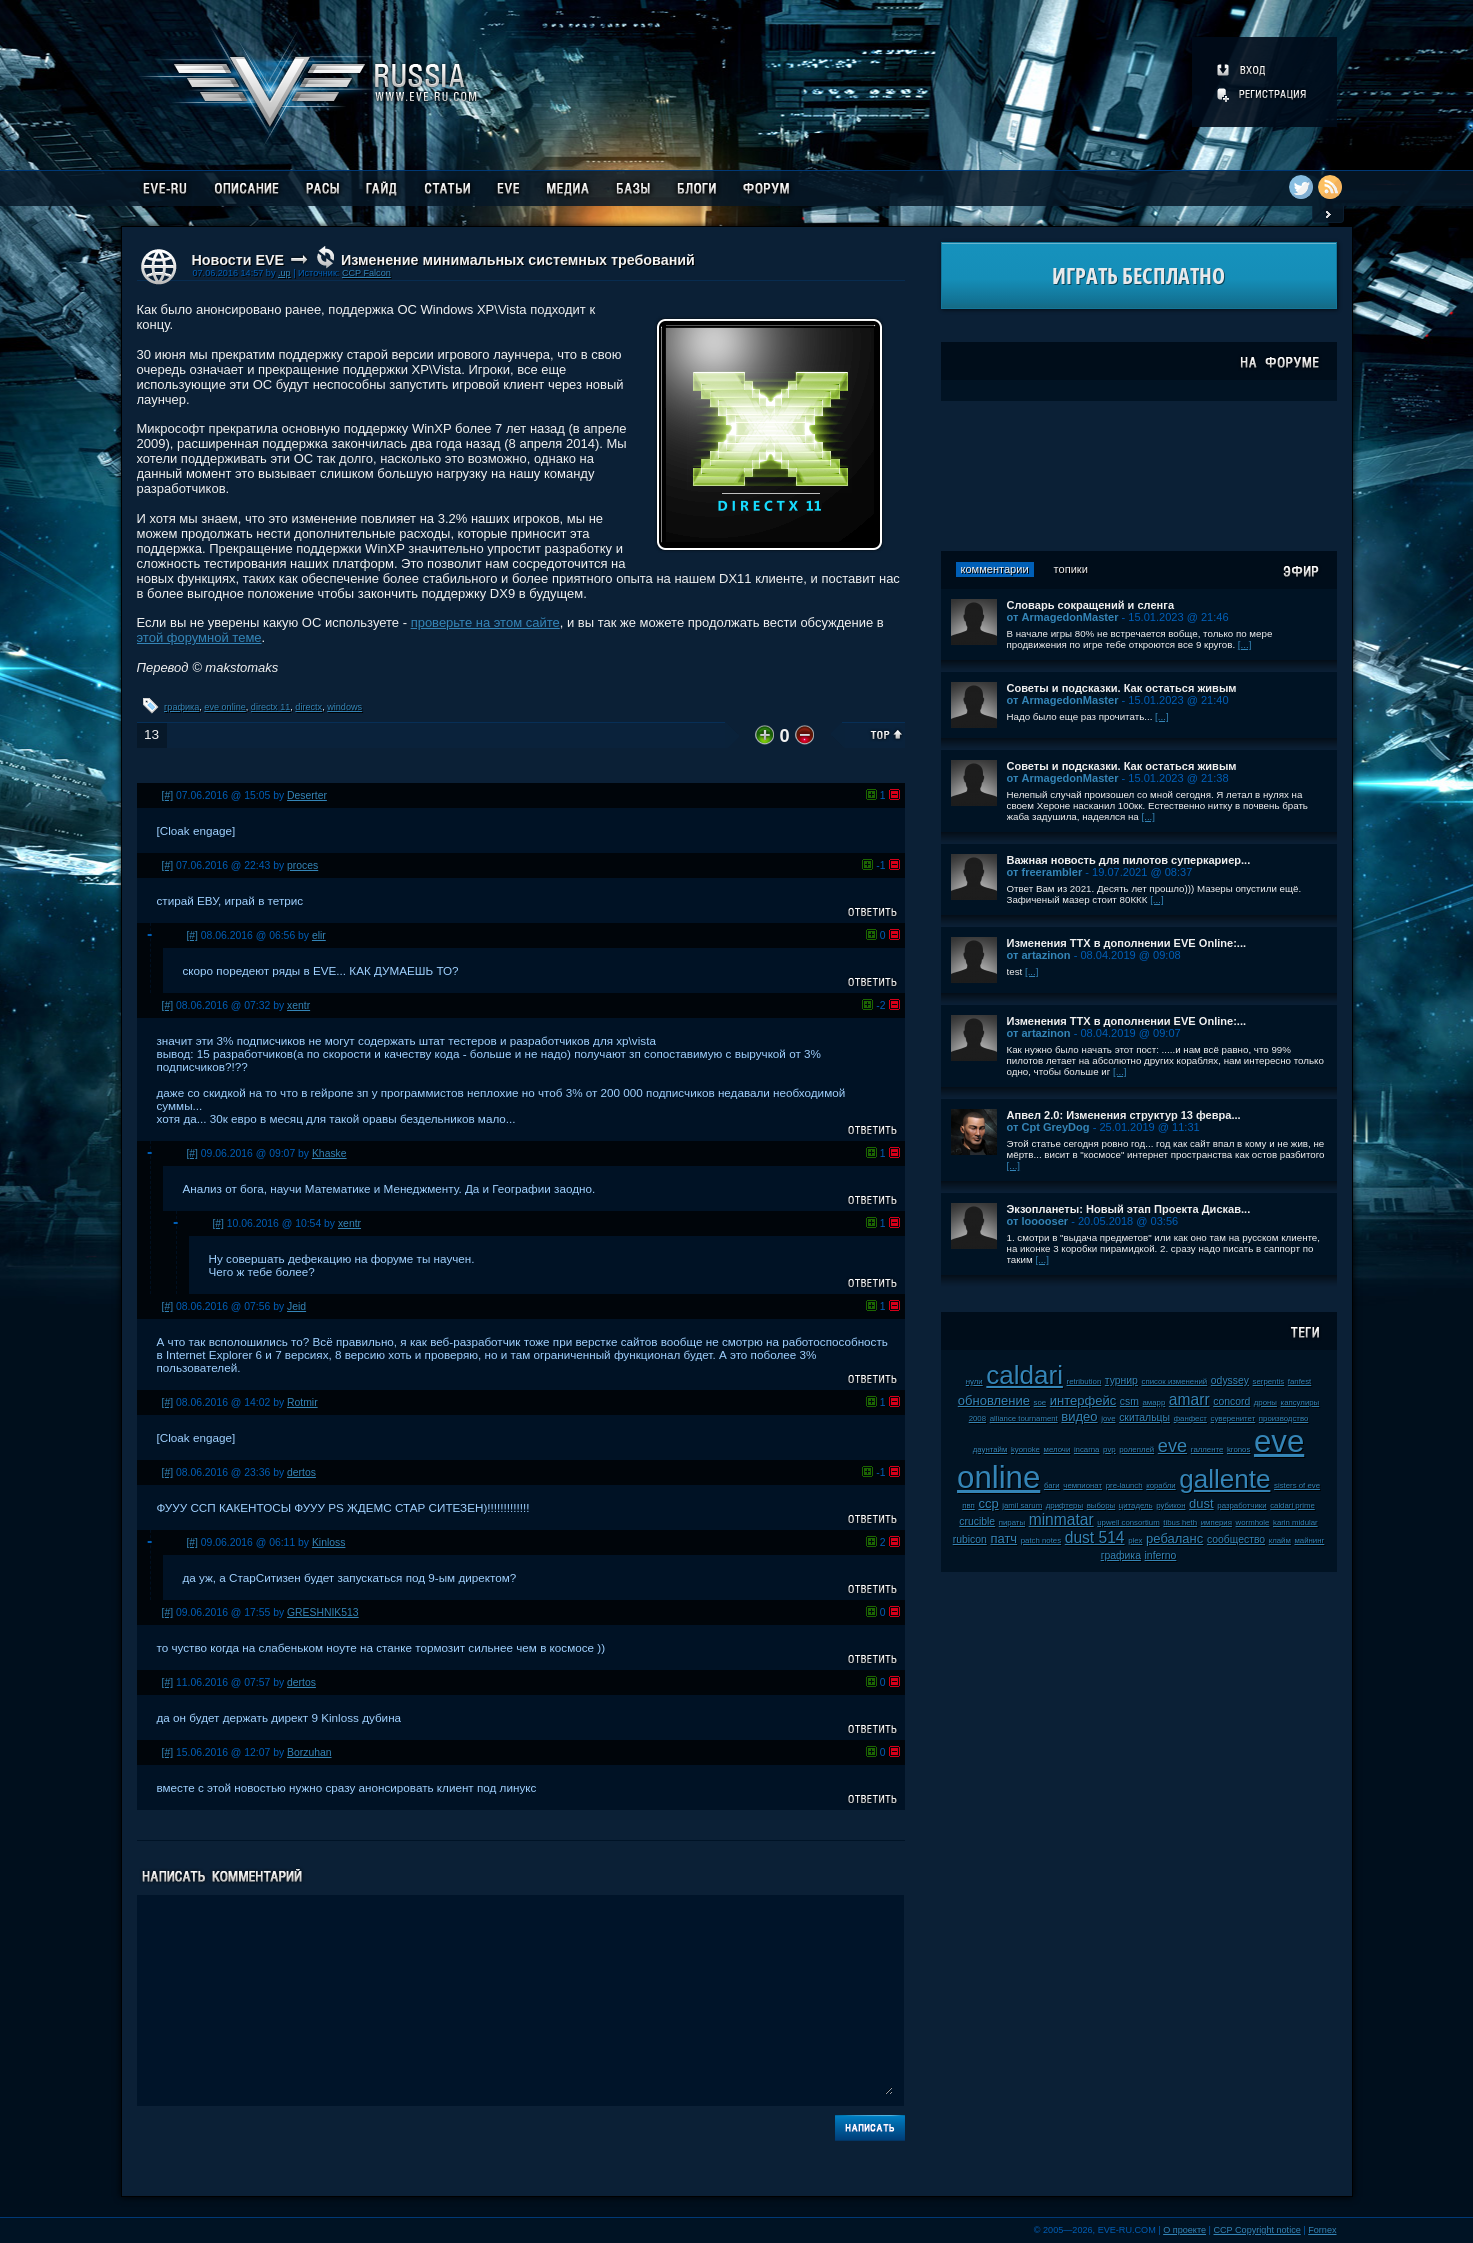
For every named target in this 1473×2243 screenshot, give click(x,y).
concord (1231, 1401)
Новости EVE (238, 260)
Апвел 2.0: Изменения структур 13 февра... (1124, 1115)
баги (1052, 1485)
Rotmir (302, 1402)
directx (308, 707)
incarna (1087, 1449)
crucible (977, 1521)
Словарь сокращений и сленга (1091, 605)
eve (1172, 1446)
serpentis (1269, 1381)
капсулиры (1300, 1402)
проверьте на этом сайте (485, 622)
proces (302, 865)
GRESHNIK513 (323, 1612)
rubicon (970, 1539)
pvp (1109, 1449)
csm (1129, 1401)
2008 (977, 1418)
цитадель (1136, 1505)
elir (319, 935)
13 (151, 734)
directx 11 (270, 707)
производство (1283, 1418)
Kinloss (329, 1542)
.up (284, 273)
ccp (988, 1503)
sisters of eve (1297, 1485)
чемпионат (1082, 1485)
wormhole (1253, 1522)
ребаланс (1174, 1538)
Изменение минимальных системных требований (518, 260)
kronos (1238, 1449)
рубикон (1170, 1505)
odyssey (1230, 1380)
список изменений (1175, 1381)
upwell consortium (1128, 1522)
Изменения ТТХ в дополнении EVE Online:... (1127, 943)
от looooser (1038, 1221)
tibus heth (1180, 1522)
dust (1201, 1503)
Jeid (296, 1306)
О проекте (1184, 2230)
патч (1003, 1538)
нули (974, 1381)
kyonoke (1025, 1449)
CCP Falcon (366, 273)
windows (344, 707)
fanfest (1299, 1381)
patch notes (1041, 1540)
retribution (1084, 1381)
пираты (1012, 1522)
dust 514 (1095, 1537)
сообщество (1236, 1539)
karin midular (1295, 1522)
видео (1079, 1416)
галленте (1207, 1449)
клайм (1280, 1540)
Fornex (1322, 2230)
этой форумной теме (199, 637)
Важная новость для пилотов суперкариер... (1129, 860)
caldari (1024, 1375)
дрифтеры (1064, 1505)
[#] (168, 795)
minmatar (1061, 1519)
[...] (1245, 644)
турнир (1121, 1380)
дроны (1265, 1402)
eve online (224, 707)
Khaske (329, 1153)
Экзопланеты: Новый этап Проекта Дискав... (1129, 1209)
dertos (301, 1472)
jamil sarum (1022, 1505)
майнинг (1309, 1540)
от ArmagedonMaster (1063, 617)
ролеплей (1136, 1449)
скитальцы (1144, 1417)
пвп (968, 1505)
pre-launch (1124, 1485)
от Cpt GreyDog (1048, 1127)
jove (1108, 1418)
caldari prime (1292, 1505)
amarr (1189, 1399)
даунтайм (990, 1449)
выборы (1101, 1505)
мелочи (1057, 1449)
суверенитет (1233, 1418)
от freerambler (1045, 872)
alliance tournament (1024, 1418)
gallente (1224, 1479)
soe (1040, 1402)
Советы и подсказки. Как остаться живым (1122, 688)
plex (1135, 1540)
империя (1216, 1522)
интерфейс (1083, 1400)
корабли (1161, 1485)
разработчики (1241, 1505)
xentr (298, 1005)
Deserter (307, 795)
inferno (1161, 1555)
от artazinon (1039, 955)
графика (181, 707)
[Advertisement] (1139, 476)
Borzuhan (309, 1752)
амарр (1154, 1402)
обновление (994, 1400)
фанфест (1190, 1418)
